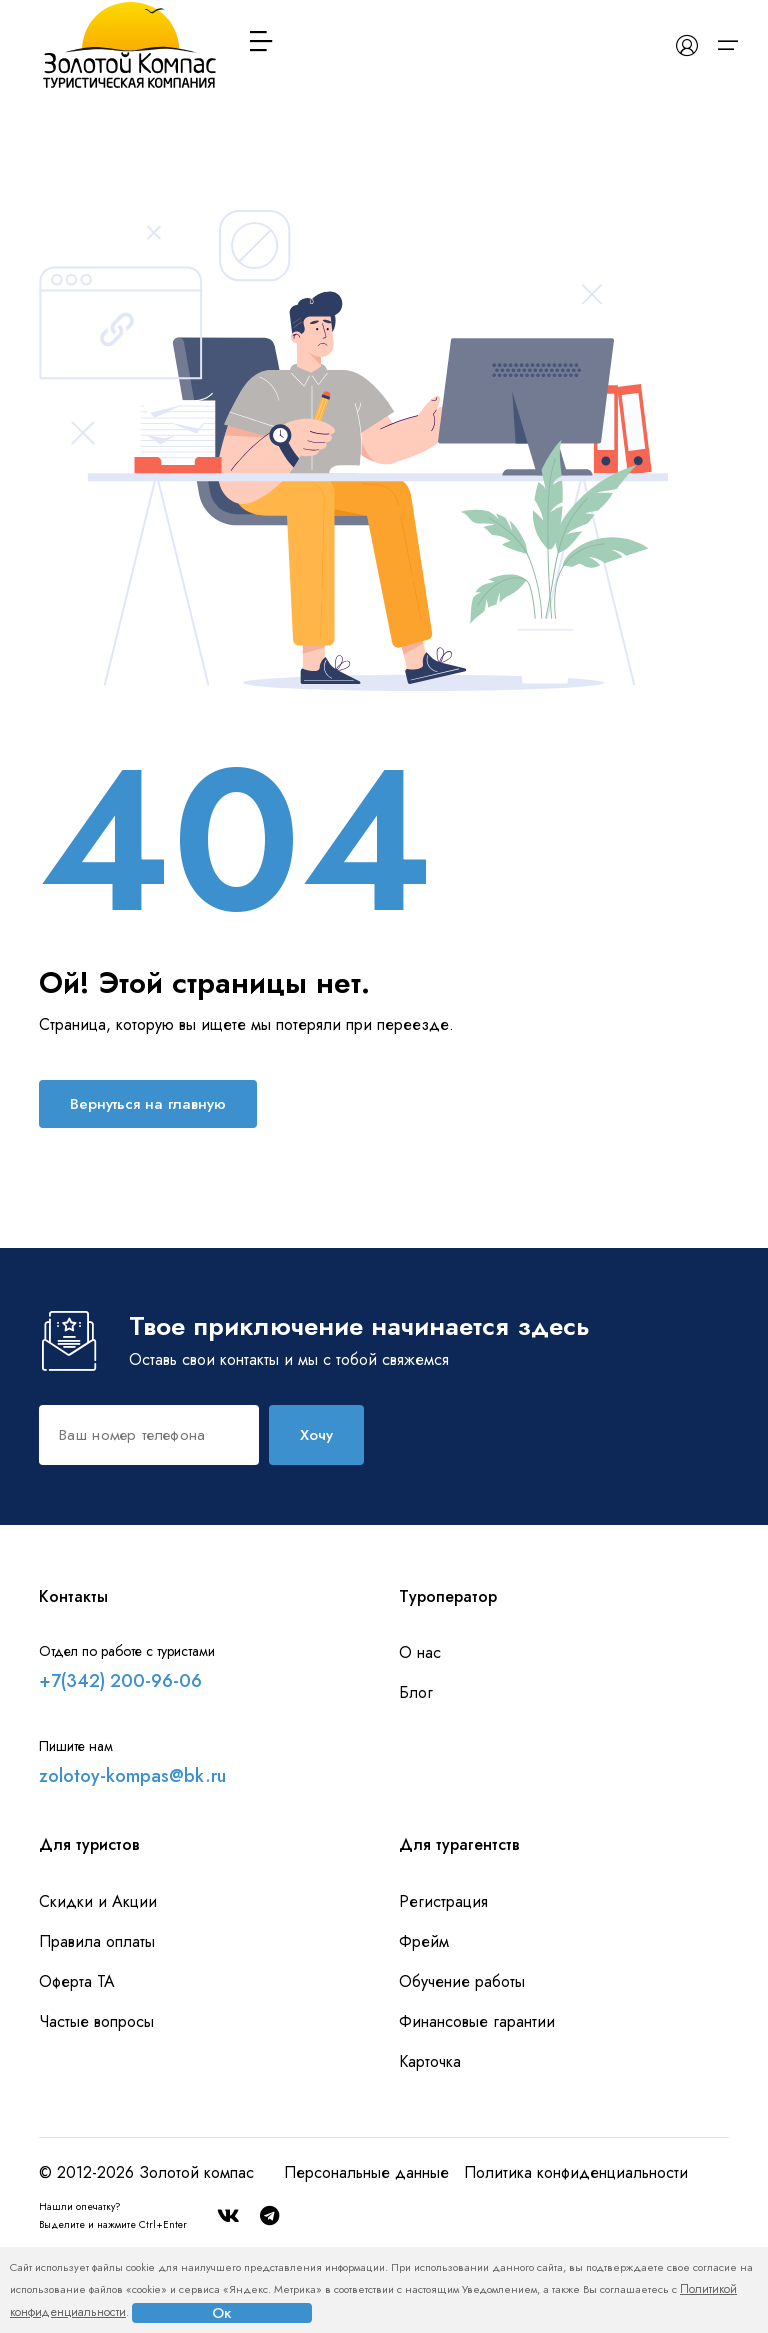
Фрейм (424, 1941)
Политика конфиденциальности (576, 2172)
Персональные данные (366, 2172)
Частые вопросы (96, 2021)
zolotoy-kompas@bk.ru (132, 1776)
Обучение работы (462, 1981)
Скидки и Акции (98, 1901)
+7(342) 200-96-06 (120, 1681)
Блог (416, 1692)
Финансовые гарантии (477, 2021)
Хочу (316, 1435)
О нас (420, 1652)
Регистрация (443, 1901)
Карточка (430, 2061)
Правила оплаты (97, 1941)
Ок (222, 2313)
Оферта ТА (77, 1981)
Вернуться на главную (148, 1104)
